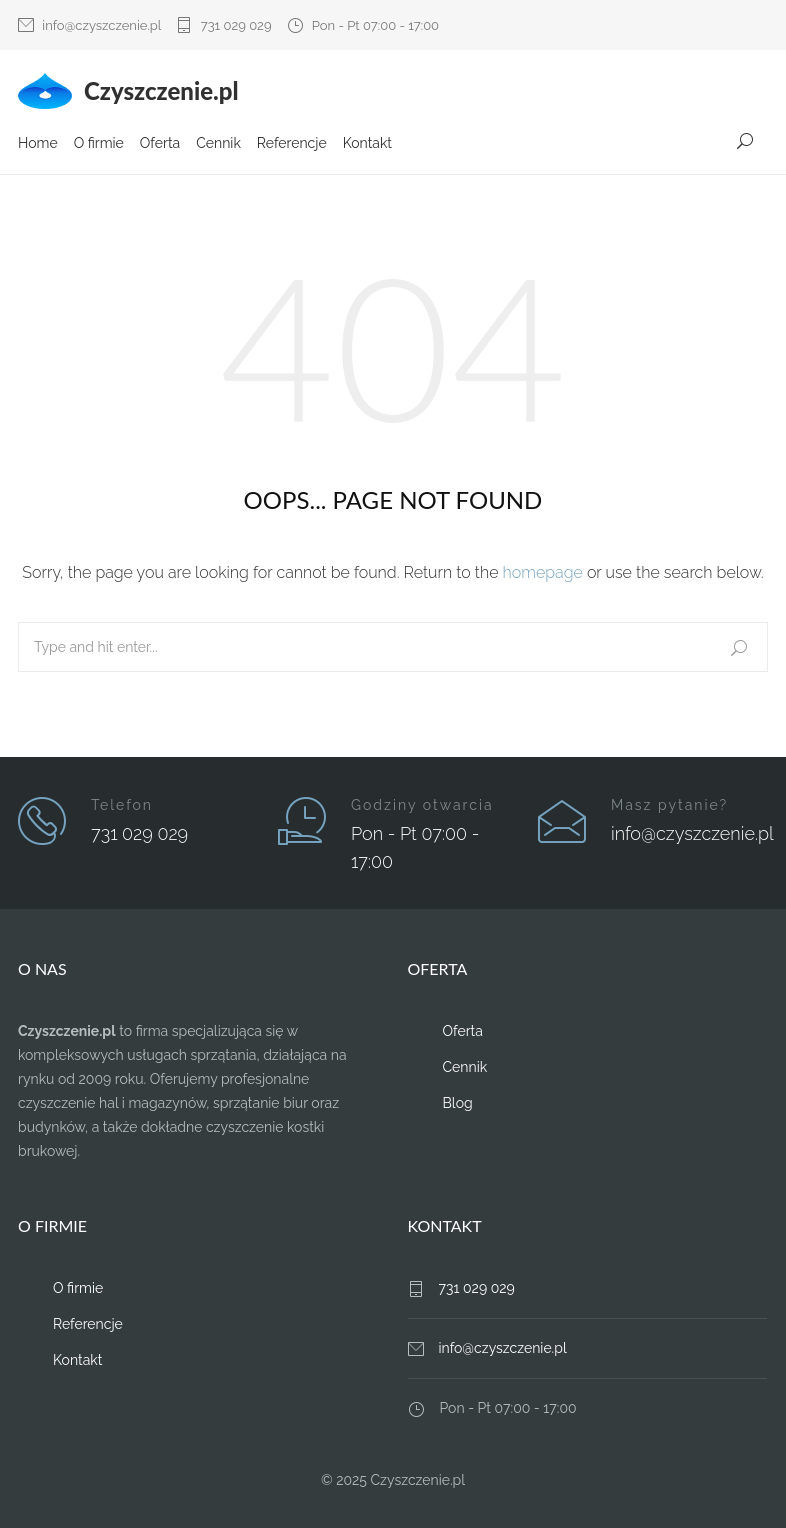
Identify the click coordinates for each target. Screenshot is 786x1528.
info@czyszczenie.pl (101, 25)
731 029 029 (236, 25)
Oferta (160, 143)
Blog (458, 1103)
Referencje (292, 143)
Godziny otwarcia (422, 805)
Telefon (122, 805)
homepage (543, 572)
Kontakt (367, 143)
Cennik (218, 143)
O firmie (99, 143)
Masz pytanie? (669, 805)
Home (38, 143)
